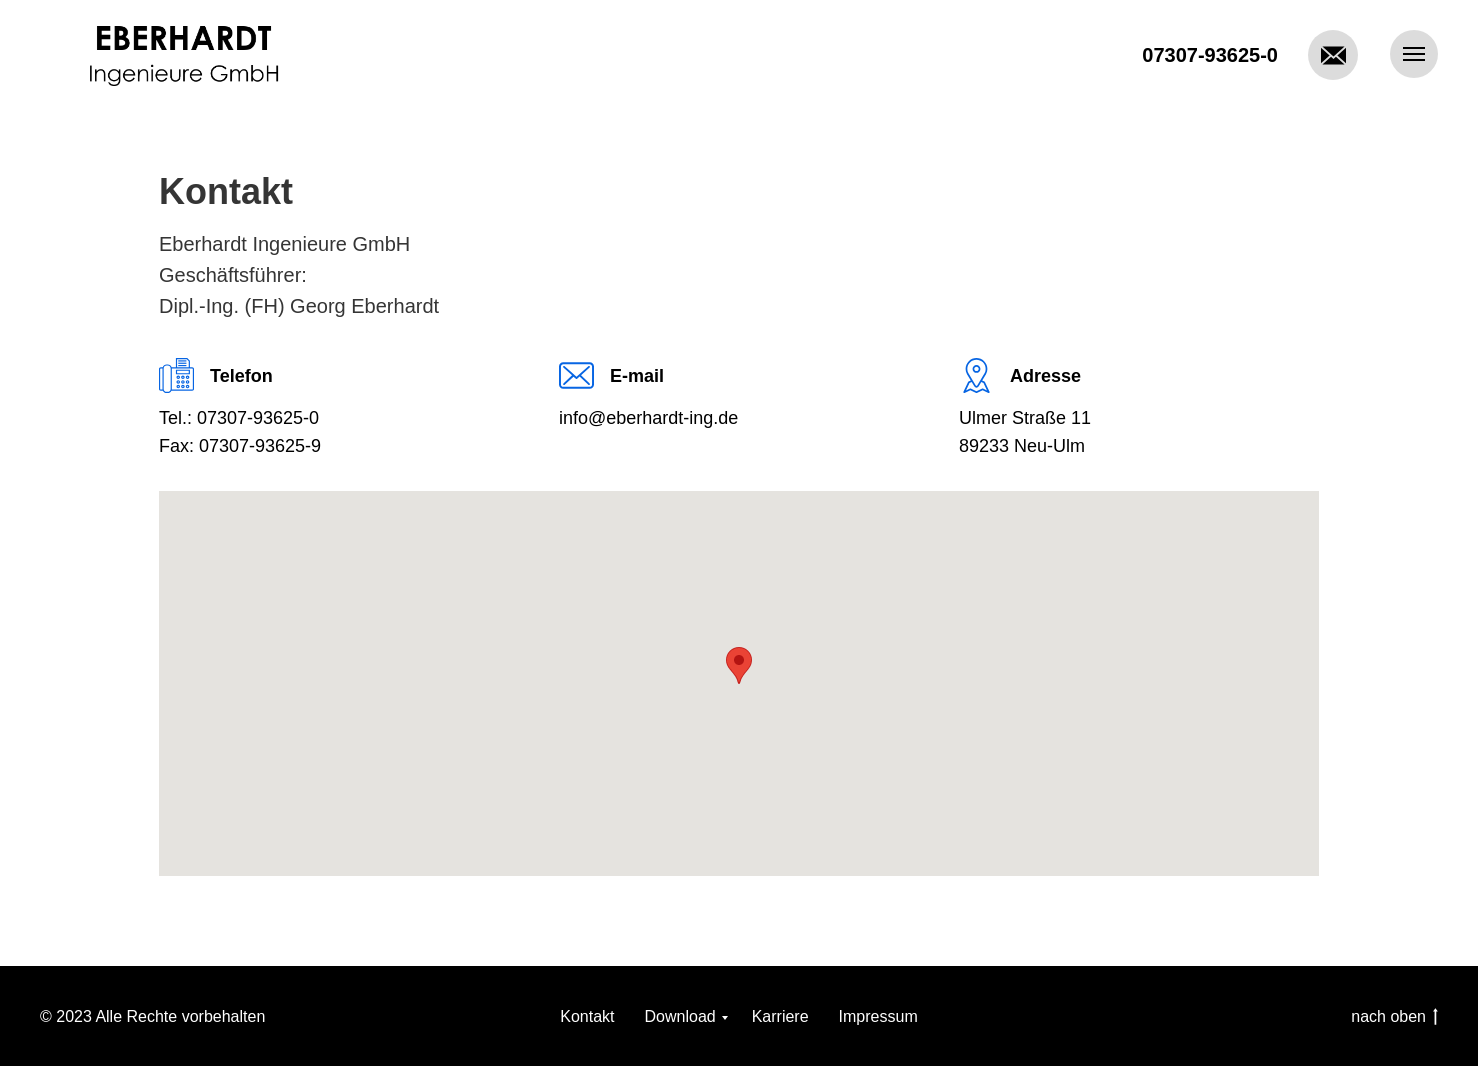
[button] (739, 665)
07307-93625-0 (1210, 55)
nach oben (1394, 1018)
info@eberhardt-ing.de (648, 418)
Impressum (878, 1016)
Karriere (780, 1016)
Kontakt (587, 1016)
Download (680, 1016)
